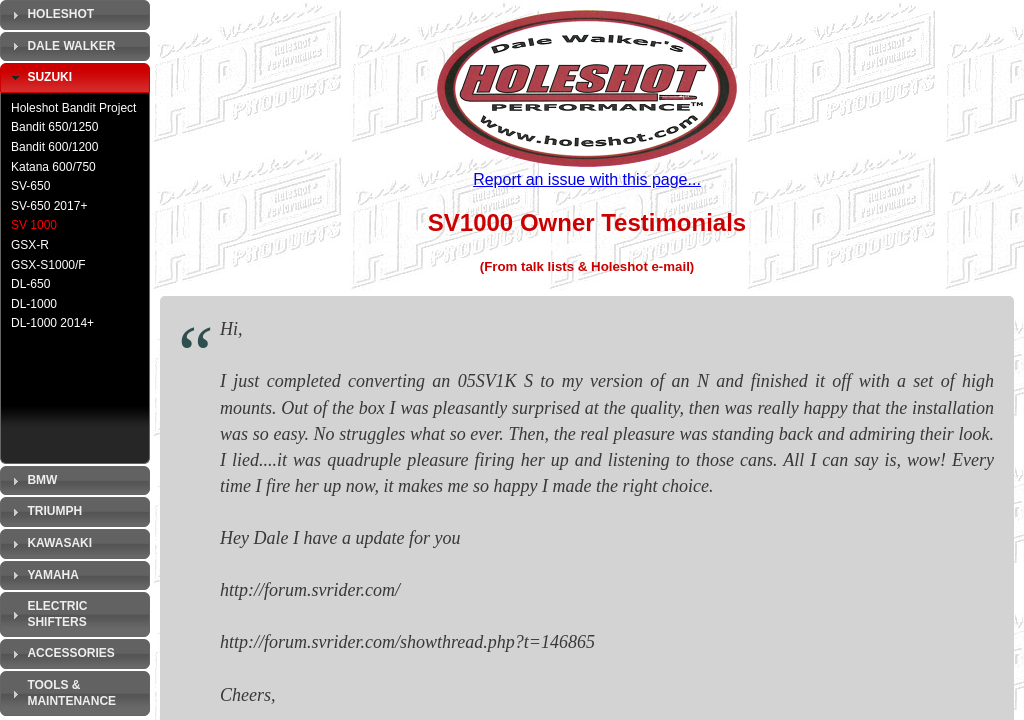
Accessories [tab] (61, 654)
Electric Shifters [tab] (47, 614)
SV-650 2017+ (49, 206)
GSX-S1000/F (48, 265)
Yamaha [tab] (43, 575)
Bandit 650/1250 (54, 127)
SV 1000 (34, 225)
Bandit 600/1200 (54, 147)
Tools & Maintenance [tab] (61, 693)
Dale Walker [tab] (61, 46)
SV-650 (30, 186)
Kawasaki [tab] (49, 544)
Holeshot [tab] (50, 15)
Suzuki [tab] (39, 78)
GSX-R (30, 245)
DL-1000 (34, 304)
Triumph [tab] (44, 512)
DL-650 (30, 284)
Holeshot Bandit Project (73, 108)
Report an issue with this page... (587, 179)
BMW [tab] (32, 481)
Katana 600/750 (53, 167)
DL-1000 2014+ (52, 323)
